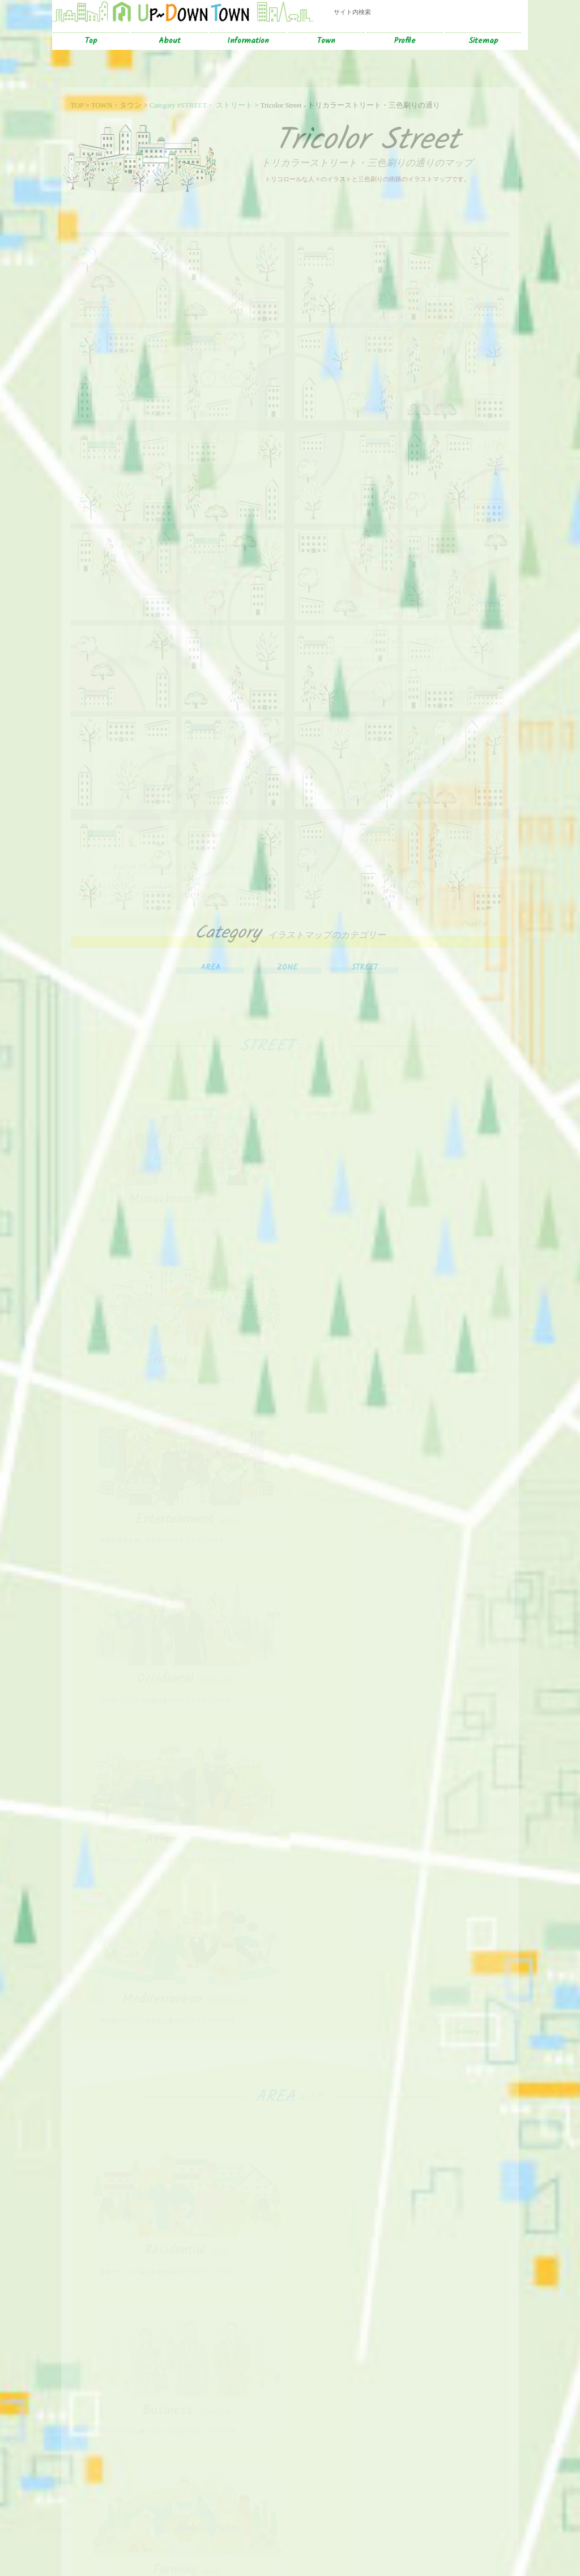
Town (326, 41)
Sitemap (483, 41)
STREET (364, 951)
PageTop (475, 906)
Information (248, 41)
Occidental (395, 1337)
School (184, 2149)
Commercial (395, 2149)
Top (91, 41)
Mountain (185, 2306)
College (395, 1901)
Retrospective (185, 2464)
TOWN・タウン (116, 105)
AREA (210, 951)
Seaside (395, 2306)
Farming (185, 1901)
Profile (405, 41)
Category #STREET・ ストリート (201, 105)
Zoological (395, 2464)
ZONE (287, 951)
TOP (77, 105)
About (170, 41)
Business (395, 1743)
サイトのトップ (47, 2534)
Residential (185, 1743)
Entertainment (185, 1337)
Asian (185, 1495)
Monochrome (184, 1180)
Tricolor (395, 1180)
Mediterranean (395, 1495)
